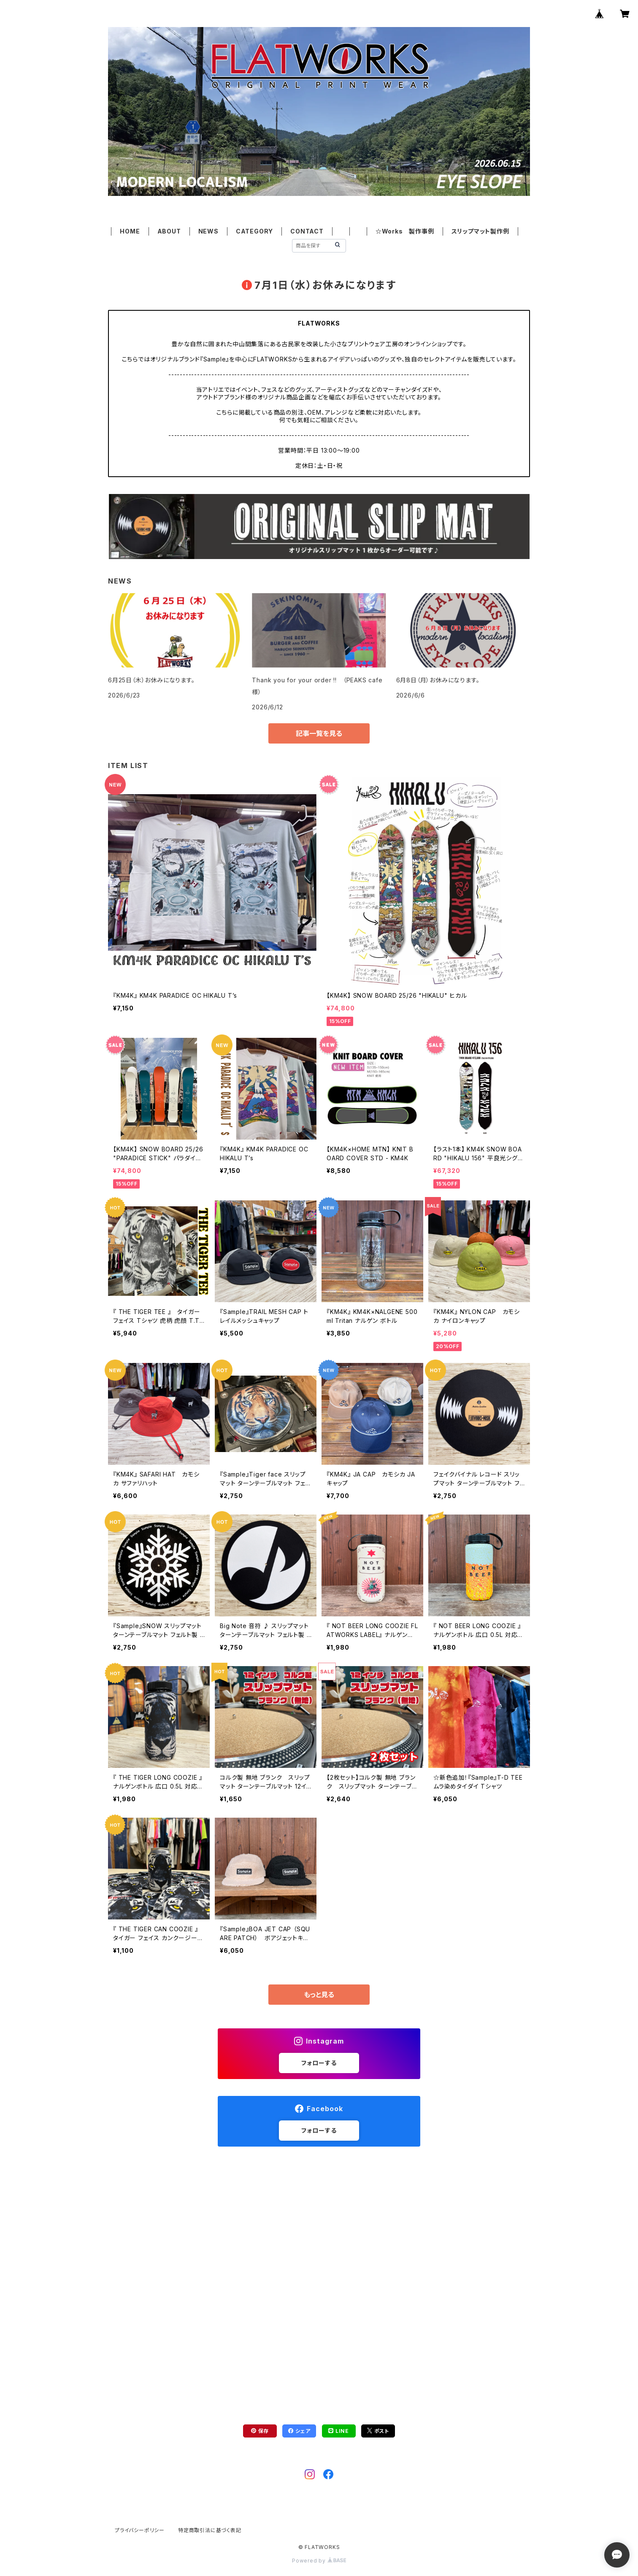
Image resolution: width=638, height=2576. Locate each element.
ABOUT (169, 231)
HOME (130, 231)
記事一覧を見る (319, 733)
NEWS (208, 231)
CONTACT (307, 231)
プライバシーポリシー (140, 2530)
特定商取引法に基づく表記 (209, 2530)
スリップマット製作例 (480, 231)
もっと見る (319, 1994)
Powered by (319, 2560)
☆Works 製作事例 (405, 231)
